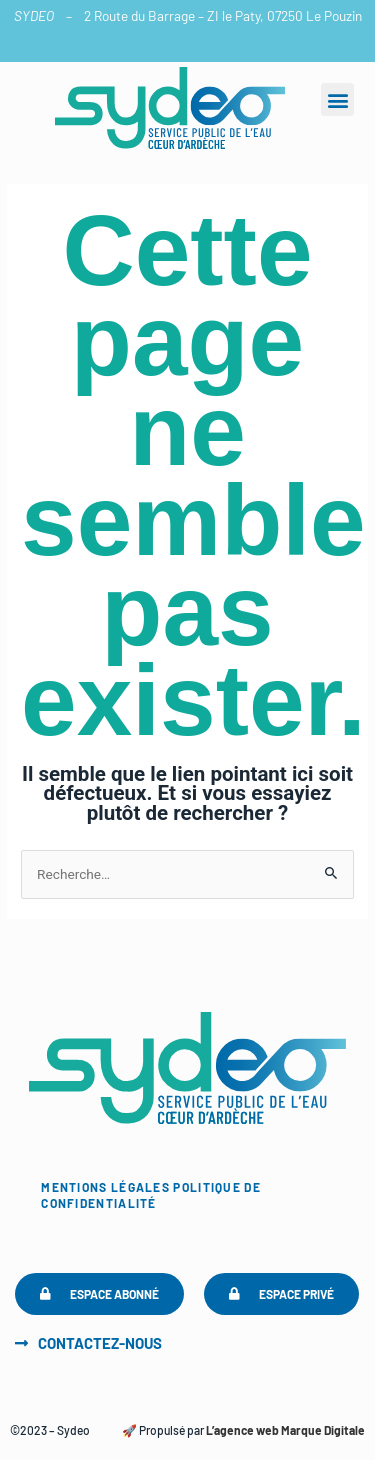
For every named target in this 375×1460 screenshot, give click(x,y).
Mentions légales (105, 1187)
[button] (337, 99)
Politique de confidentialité (151, 1195)
